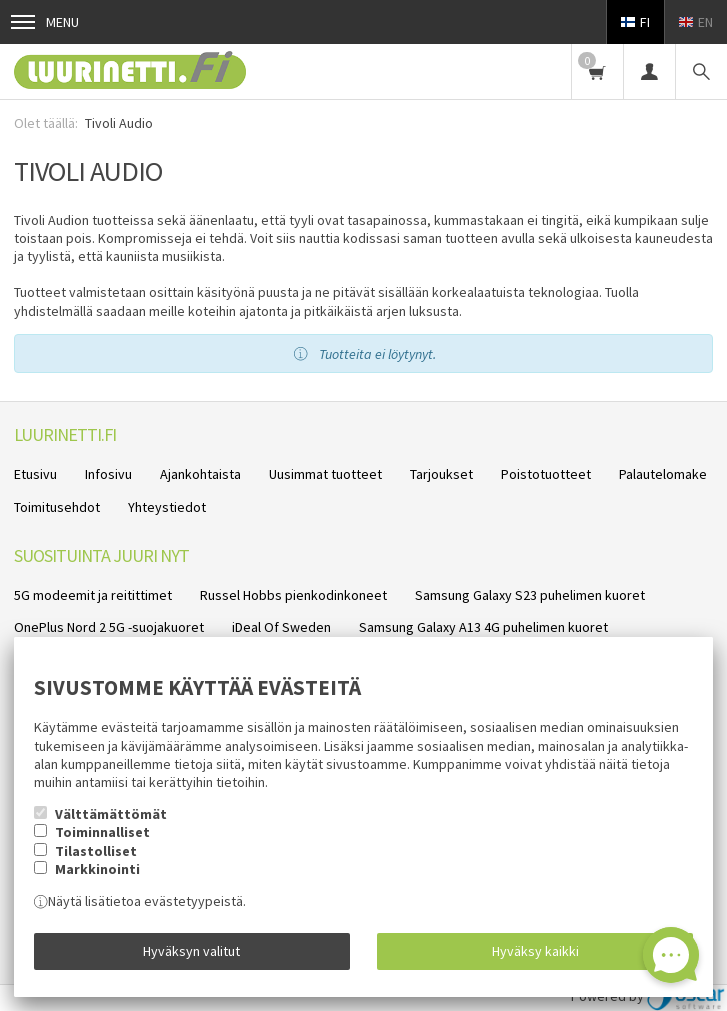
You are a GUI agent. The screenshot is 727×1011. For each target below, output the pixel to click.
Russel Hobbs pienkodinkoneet (293, 595)
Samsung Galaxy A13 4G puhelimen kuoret (483, 627)
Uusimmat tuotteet (325, 474)
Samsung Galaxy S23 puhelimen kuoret (530, 595)
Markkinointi (97, 869)
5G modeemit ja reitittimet (93, 595)
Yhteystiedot (167, 507)
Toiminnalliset (102, 832)
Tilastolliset (96, 851)
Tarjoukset (441, 474)
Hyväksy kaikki (535, 951)
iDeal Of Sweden (281, 627)
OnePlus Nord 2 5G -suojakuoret (109, 627)
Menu (45, 22)
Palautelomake (663, 474)
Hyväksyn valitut (191, 951)
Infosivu (108, 474)
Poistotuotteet (546, 474)
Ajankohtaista (200, 474)
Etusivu (35, 474)
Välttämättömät (111, 814)
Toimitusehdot (57, 507)
